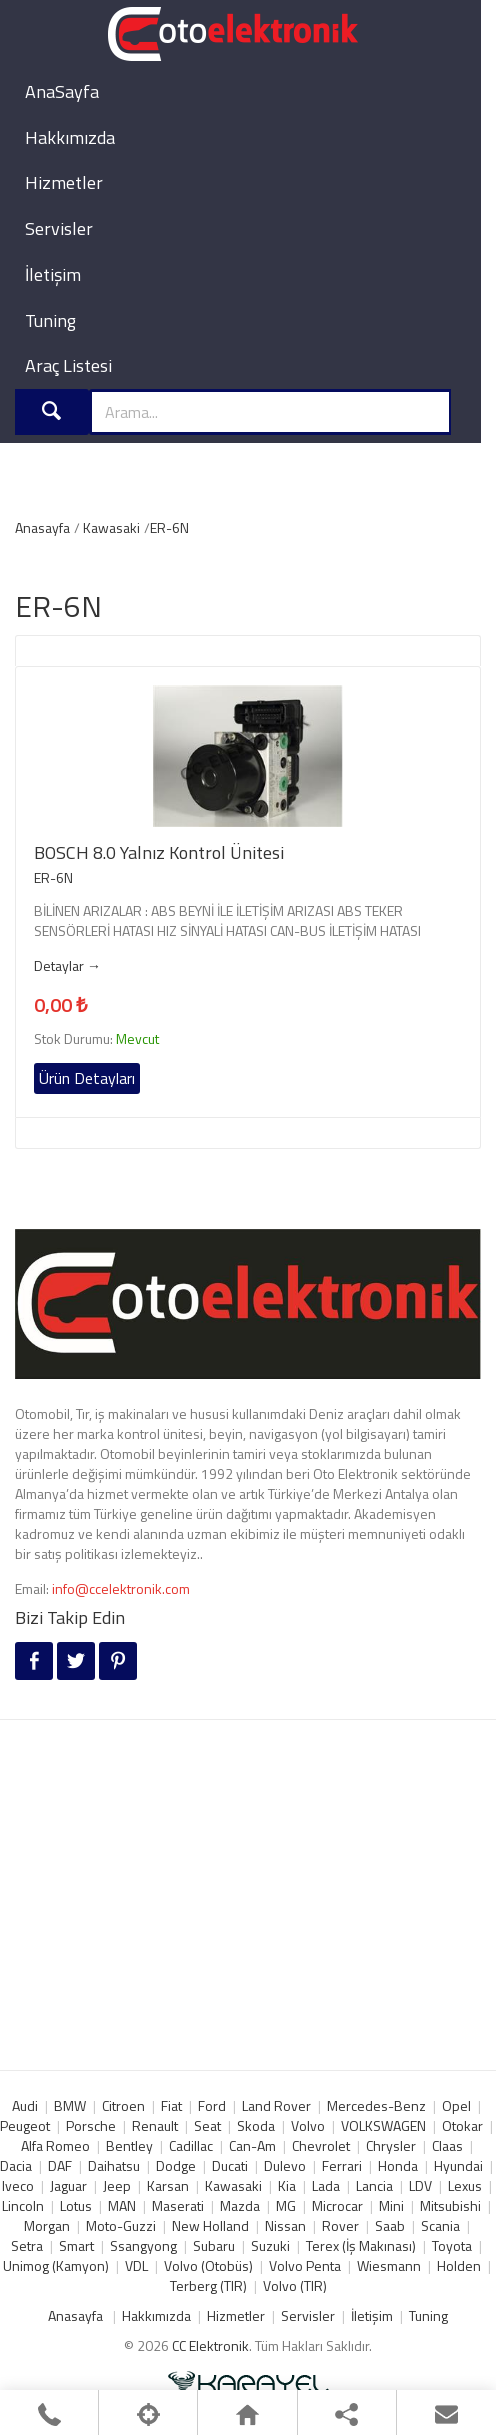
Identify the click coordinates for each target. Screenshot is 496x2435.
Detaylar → (67, 966)
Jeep (117, 2185)
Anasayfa (42, 527)
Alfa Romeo (55, 2145)
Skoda (256, 2125)
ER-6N (169, 527)
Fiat (171, 2105)
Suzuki (270, 2245)
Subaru (214, 2245)
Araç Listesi (68, 365)
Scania (440, 2225)
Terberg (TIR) (208, 2285)
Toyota (452, 2245)
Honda (398, 2165)
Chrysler (391, 2145)
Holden (459, 2265)
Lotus (76, 2205)
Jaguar (68, 2185)
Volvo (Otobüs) (208, 2265)
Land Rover (276, 2105)
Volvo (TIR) (295, 2285)
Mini (391, 2205)
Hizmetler (64, 182)
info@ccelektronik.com (121, 1588)
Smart (76, 2245)
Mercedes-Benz (376, 2105)
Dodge (176, 2165)
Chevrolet (321, 2145)
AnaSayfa (62, 91)
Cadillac (191, 2145)
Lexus (465, 2185)
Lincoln (23, 2205)
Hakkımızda (70, 137)
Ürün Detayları (87, 1078)
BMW (70, 2105)
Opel (456, 2105)
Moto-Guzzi (121, 2225)
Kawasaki (111, 527)
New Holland (210, 2225)
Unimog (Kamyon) (56, 2265)
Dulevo (285, 2165)
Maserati (178, 2205)
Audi (25, 2105)
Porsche (91, 2125)
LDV (420, 2185)
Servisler (59, 228)
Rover (340, 2225)
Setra (27, 2245)
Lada (326, 2185)
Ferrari (342, 2165)
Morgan (47, 2225)
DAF (60, 2165)
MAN (122, 2205)
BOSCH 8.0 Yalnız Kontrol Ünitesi (159, 853)
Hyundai (458, 2165)
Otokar (462, 2125)
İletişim (53, 274)
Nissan (285, 2225)
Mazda (240, 2205)
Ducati (230, 2165)
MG (286, 2205)
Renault (155, 2125)
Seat (207, 2125)
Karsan (168, 2185)
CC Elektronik (210, 2345)
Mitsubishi (450, 2205)
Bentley (129, 2145)
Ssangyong (143, 2245)
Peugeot (25, 2125)
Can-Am (252, 2145)
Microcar (337, 2205)
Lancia (374, 2185)
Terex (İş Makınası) (361, 2245)
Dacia (16, 2165)
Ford (212, 2105)
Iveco (18, 2185)
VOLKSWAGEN (383, 2125)
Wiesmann (389, 2265)
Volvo (308, 2125)
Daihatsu (114, 2165)
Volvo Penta (305, 2265)
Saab (390, 2225)
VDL (136, 2265)
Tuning (50, 320)
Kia (287, 2185)
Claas (447, 2145)
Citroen (123, 2105)
